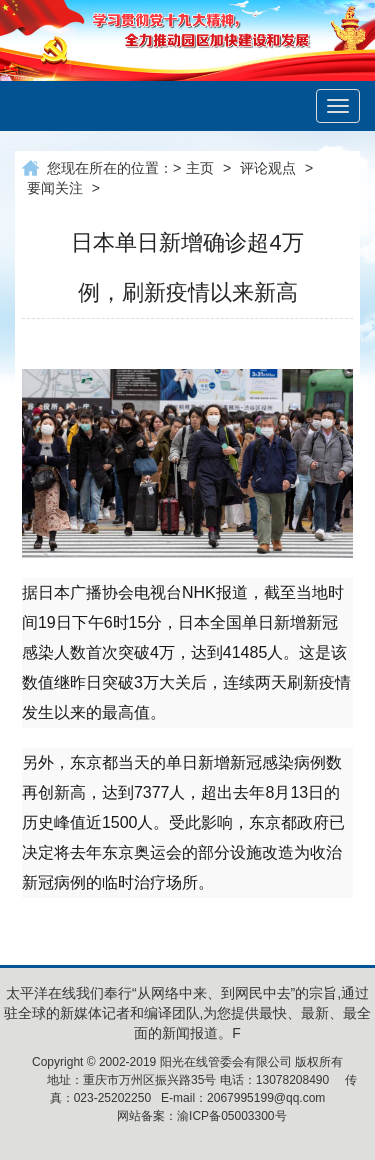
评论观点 (268, 168)
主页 (200, 168)
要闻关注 (55, 188)
